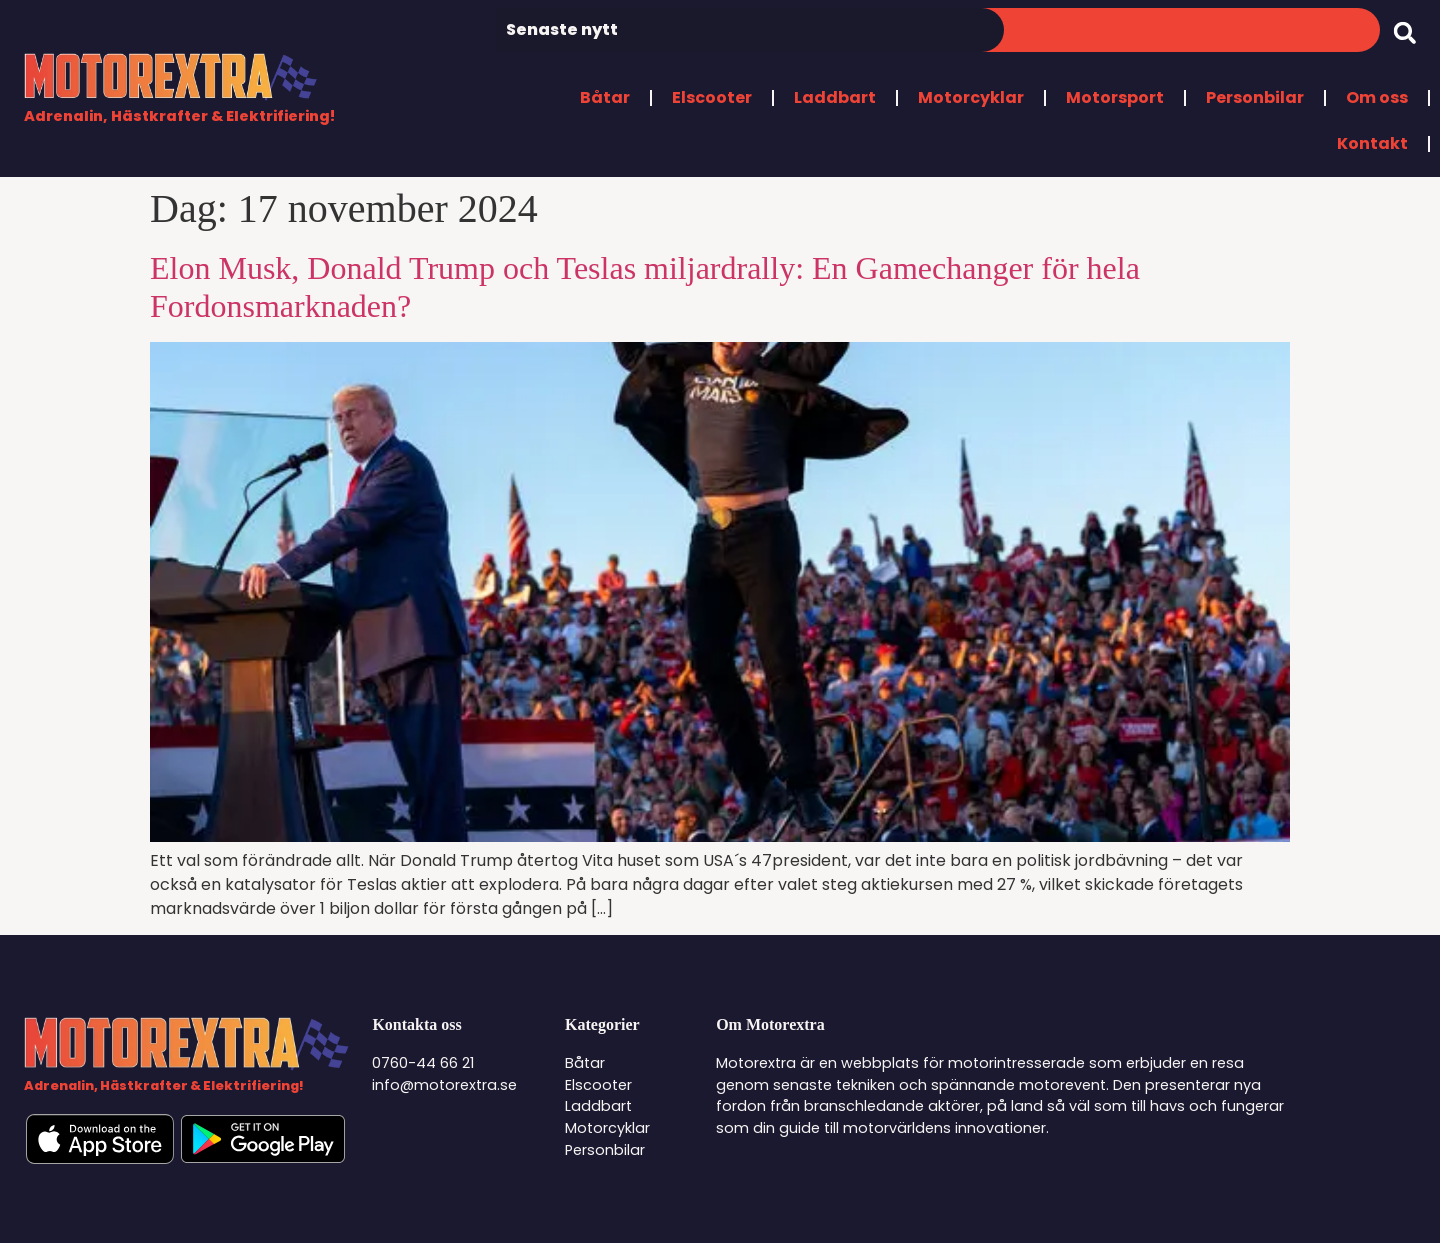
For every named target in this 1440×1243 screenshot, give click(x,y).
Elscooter (712, 97)
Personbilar (1255, 97)
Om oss (1377, 97)
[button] (1404, 32)
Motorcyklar (971, 97)
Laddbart (835, 97)
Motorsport (1115, 97)
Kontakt (1372, 143)
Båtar (605, 97)
